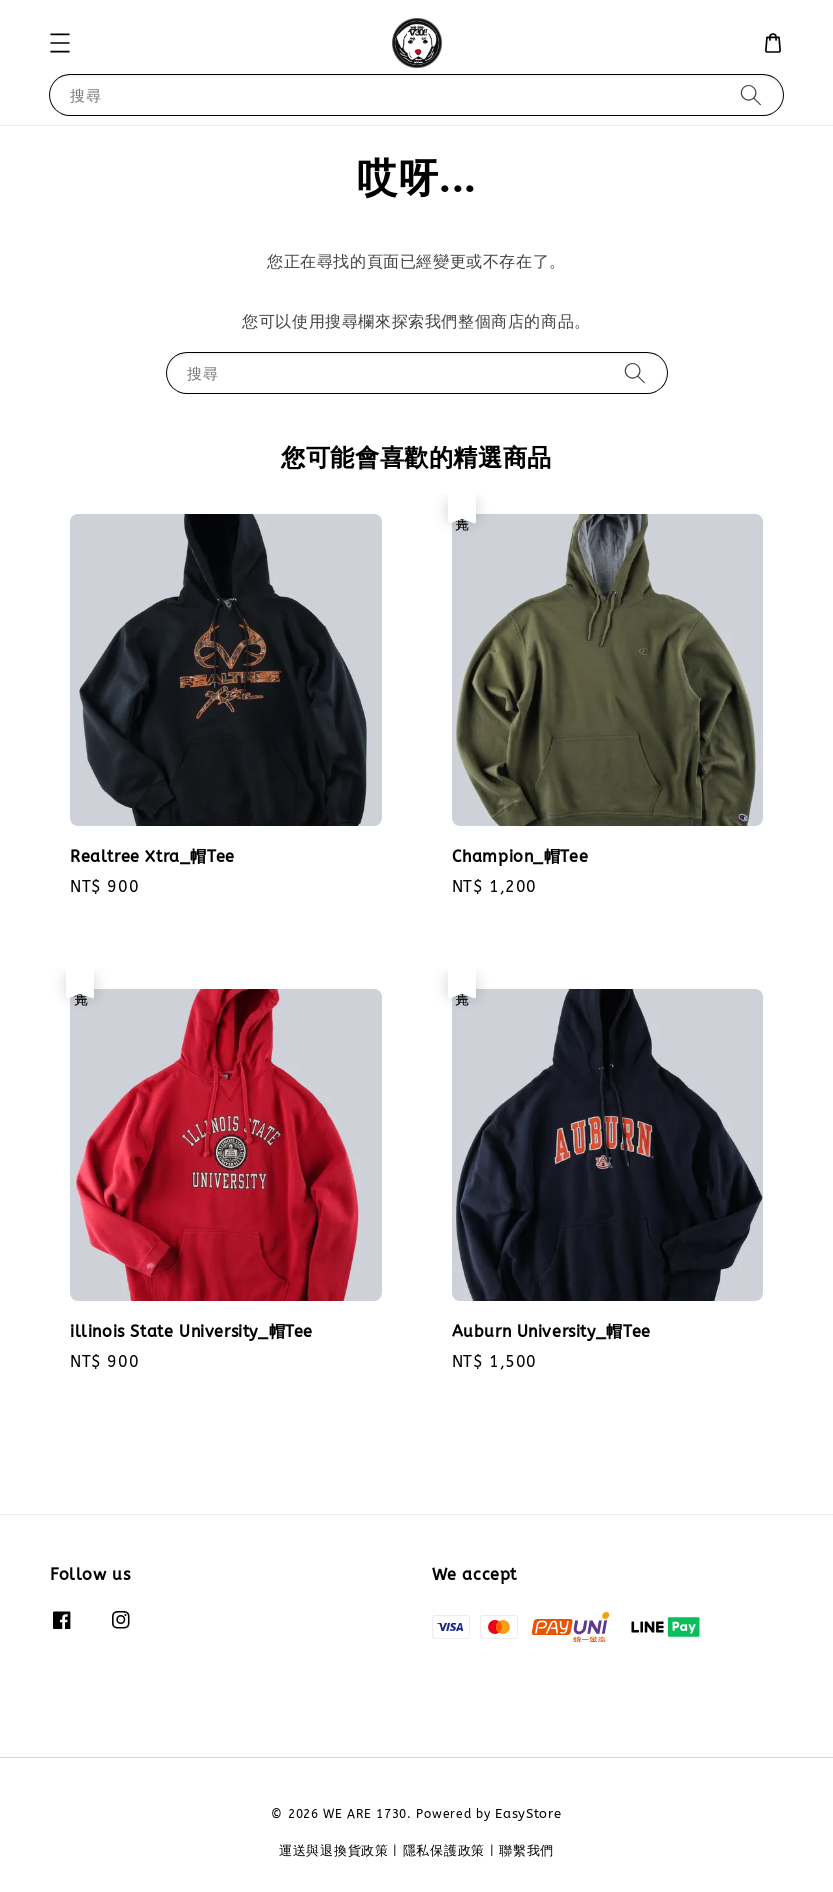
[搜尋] (751, 94)
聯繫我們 (526, 1850)
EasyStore (528, 1813)
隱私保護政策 (444, 1850)
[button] (60, 43)
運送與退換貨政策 (334, 1850)
